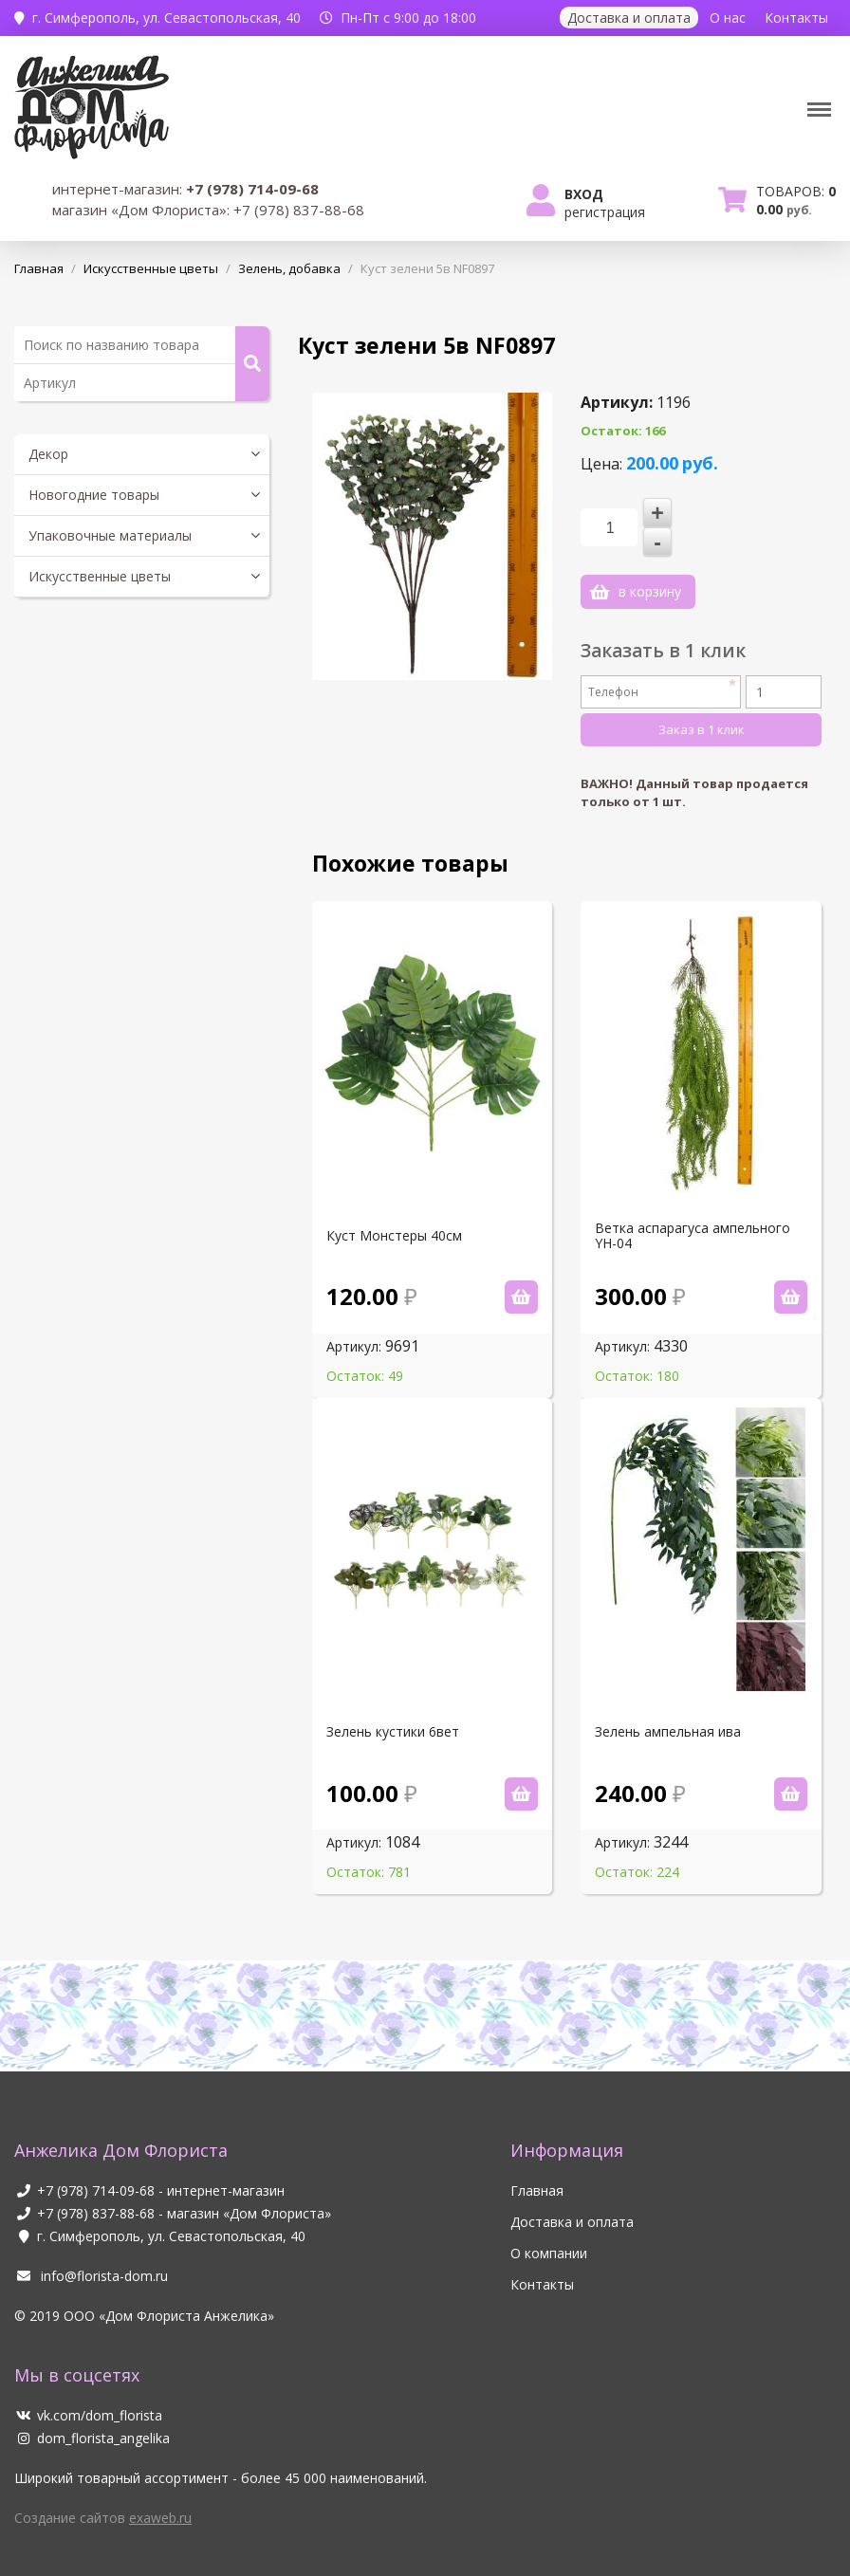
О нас (728, 18)
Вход (583, 194)
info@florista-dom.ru (91, 2256)
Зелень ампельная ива (668, 1712)
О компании (548, 2233)
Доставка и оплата (629, 18)
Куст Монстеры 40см (394, 1216)
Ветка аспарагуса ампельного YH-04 (692, 1216)
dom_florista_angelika (92, 2418)
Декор (48, 454)
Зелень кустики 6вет (392, 1712)
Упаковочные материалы (110, 535)
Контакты (796, 18)
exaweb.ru (160, 2498)
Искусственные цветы (99, 576)
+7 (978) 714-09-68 (96, 2171)
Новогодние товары (93, 495)
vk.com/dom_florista (88, 2395)
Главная (537, 2171)
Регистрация (604, 212)
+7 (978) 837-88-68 (96, 2193)
